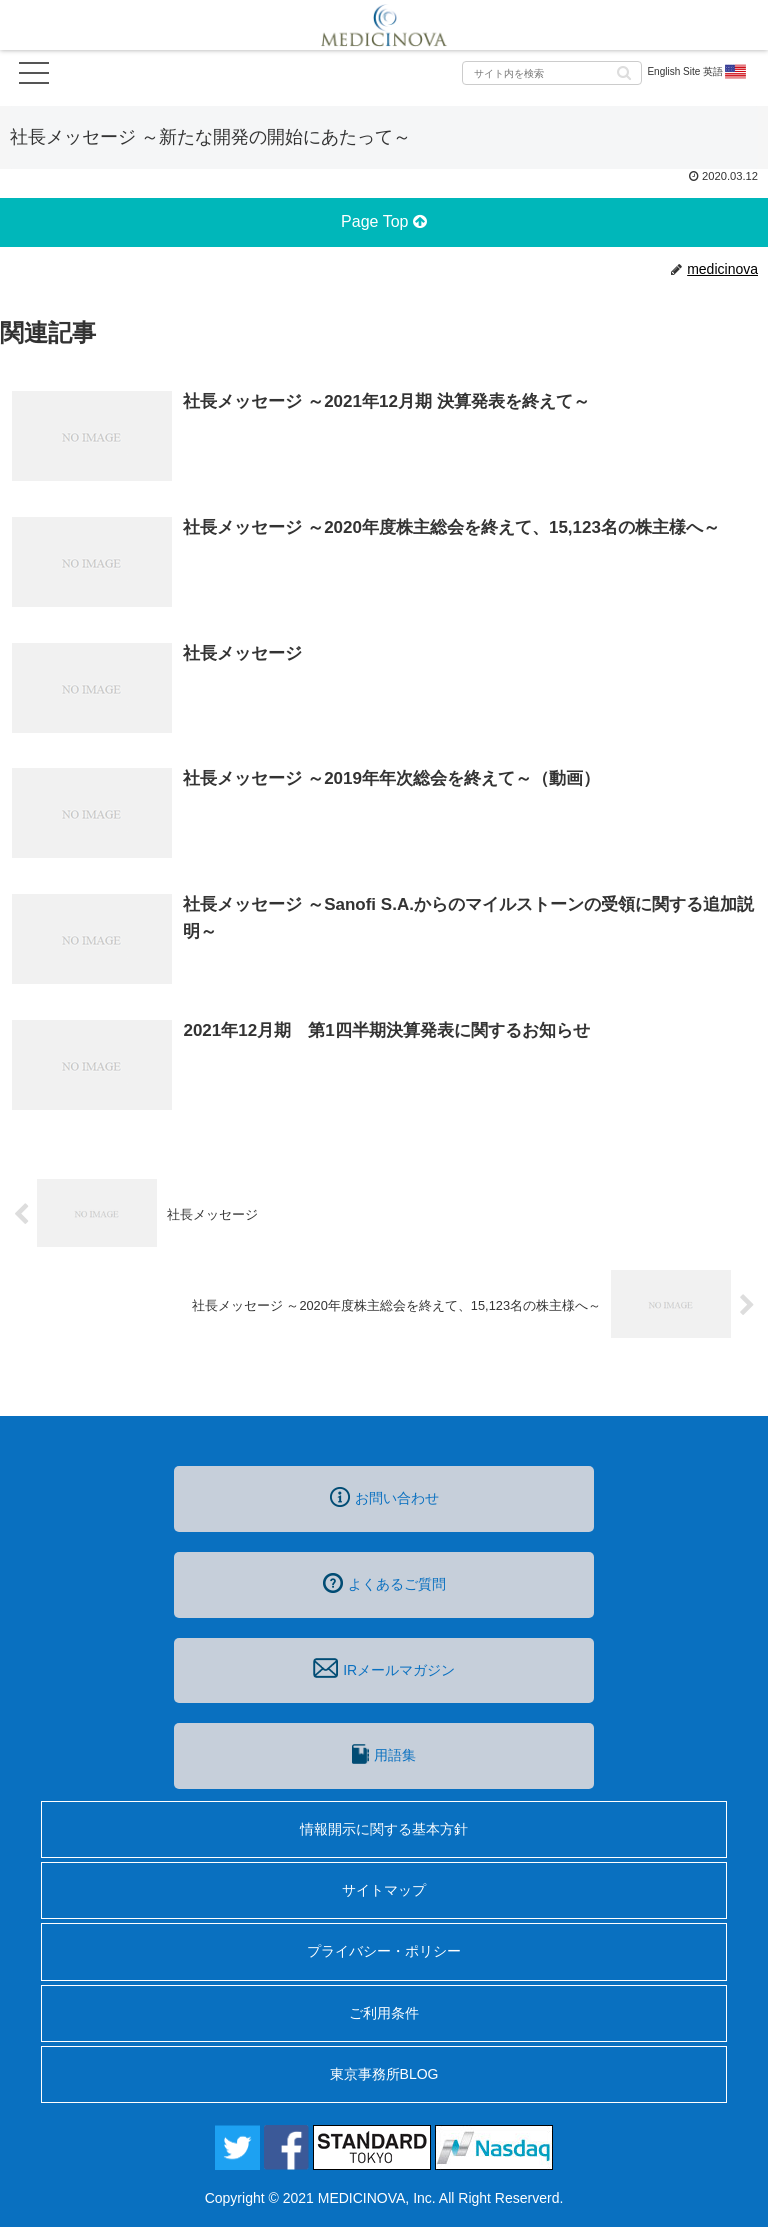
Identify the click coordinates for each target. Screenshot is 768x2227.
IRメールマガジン (384, 1668)
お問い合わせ (384, 1497)
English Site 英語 (697, 72)
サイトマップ (384, 1890)
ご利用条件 (384, 2013)
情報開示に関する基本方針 (384, 1829)
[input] (552, 73)
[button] (624, 71)
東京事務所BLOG (384, 2074)
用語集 (384, 1754)
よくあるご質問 (384, 1583)
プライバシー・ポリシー (384, 1951)
